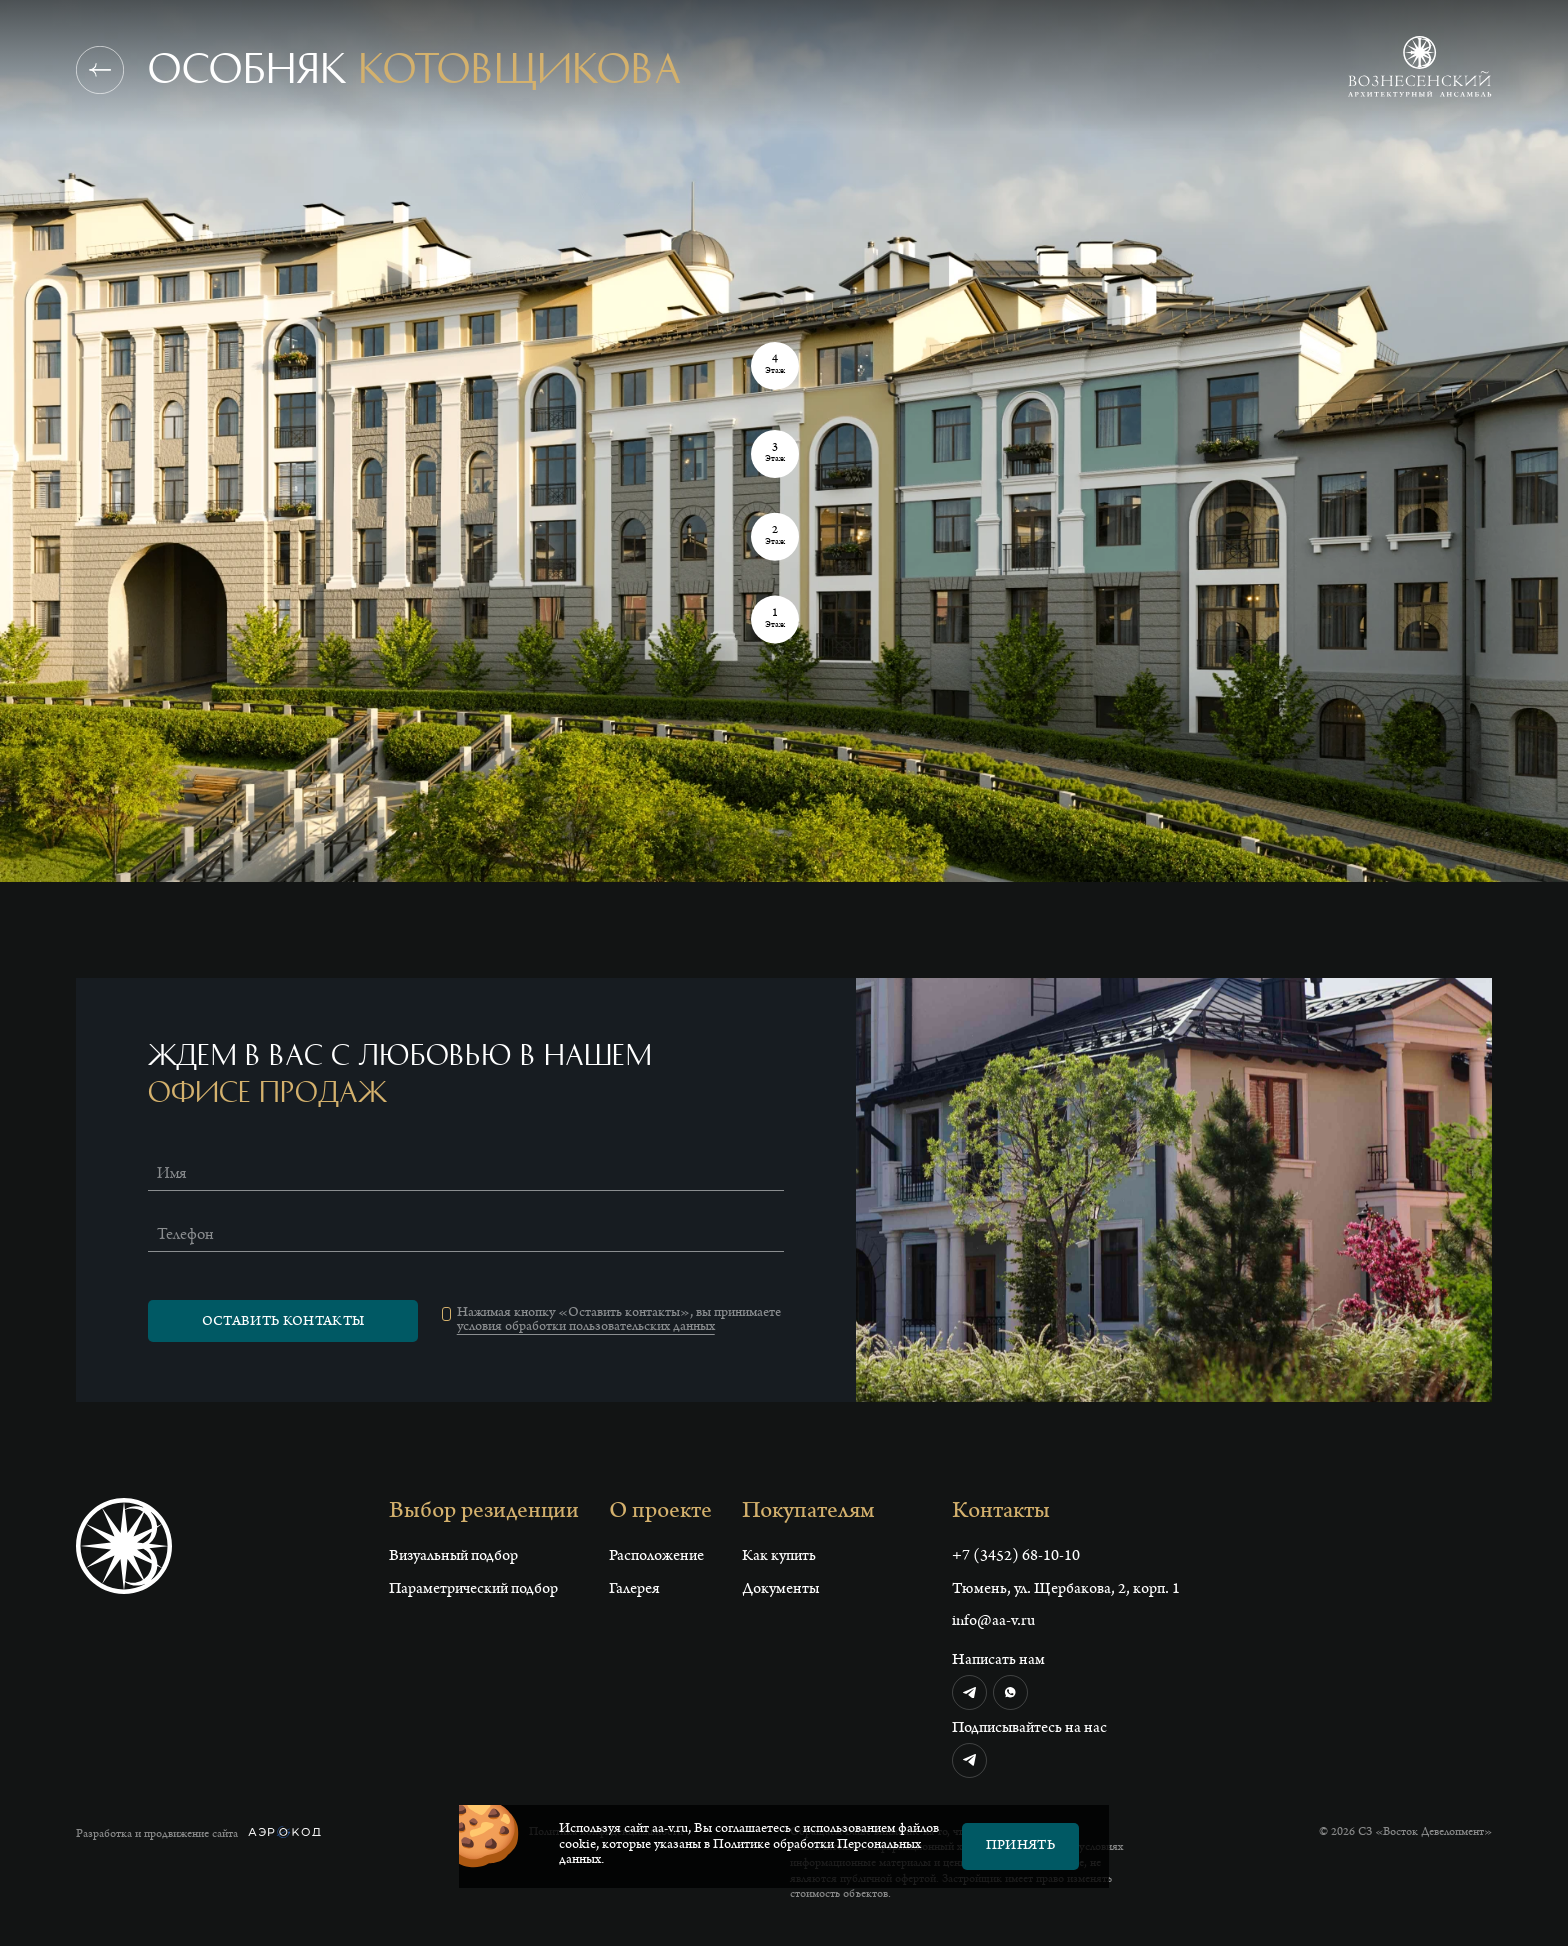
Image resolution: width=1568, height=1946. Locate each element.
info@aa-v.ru (993, 1622)
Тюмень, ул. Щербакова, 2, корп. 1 (1066, 1590)
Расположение (656, 1557)
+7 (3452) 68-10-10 (1016, 1557)
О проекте (660, 1513)
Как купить (779, 1557)
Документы (780, 1590)
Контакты (1001, 1513)
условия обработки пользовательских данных (586, 1328)
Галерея (634, 1590)
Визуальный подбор (453, 1557)
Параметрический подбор (473, 1590)
